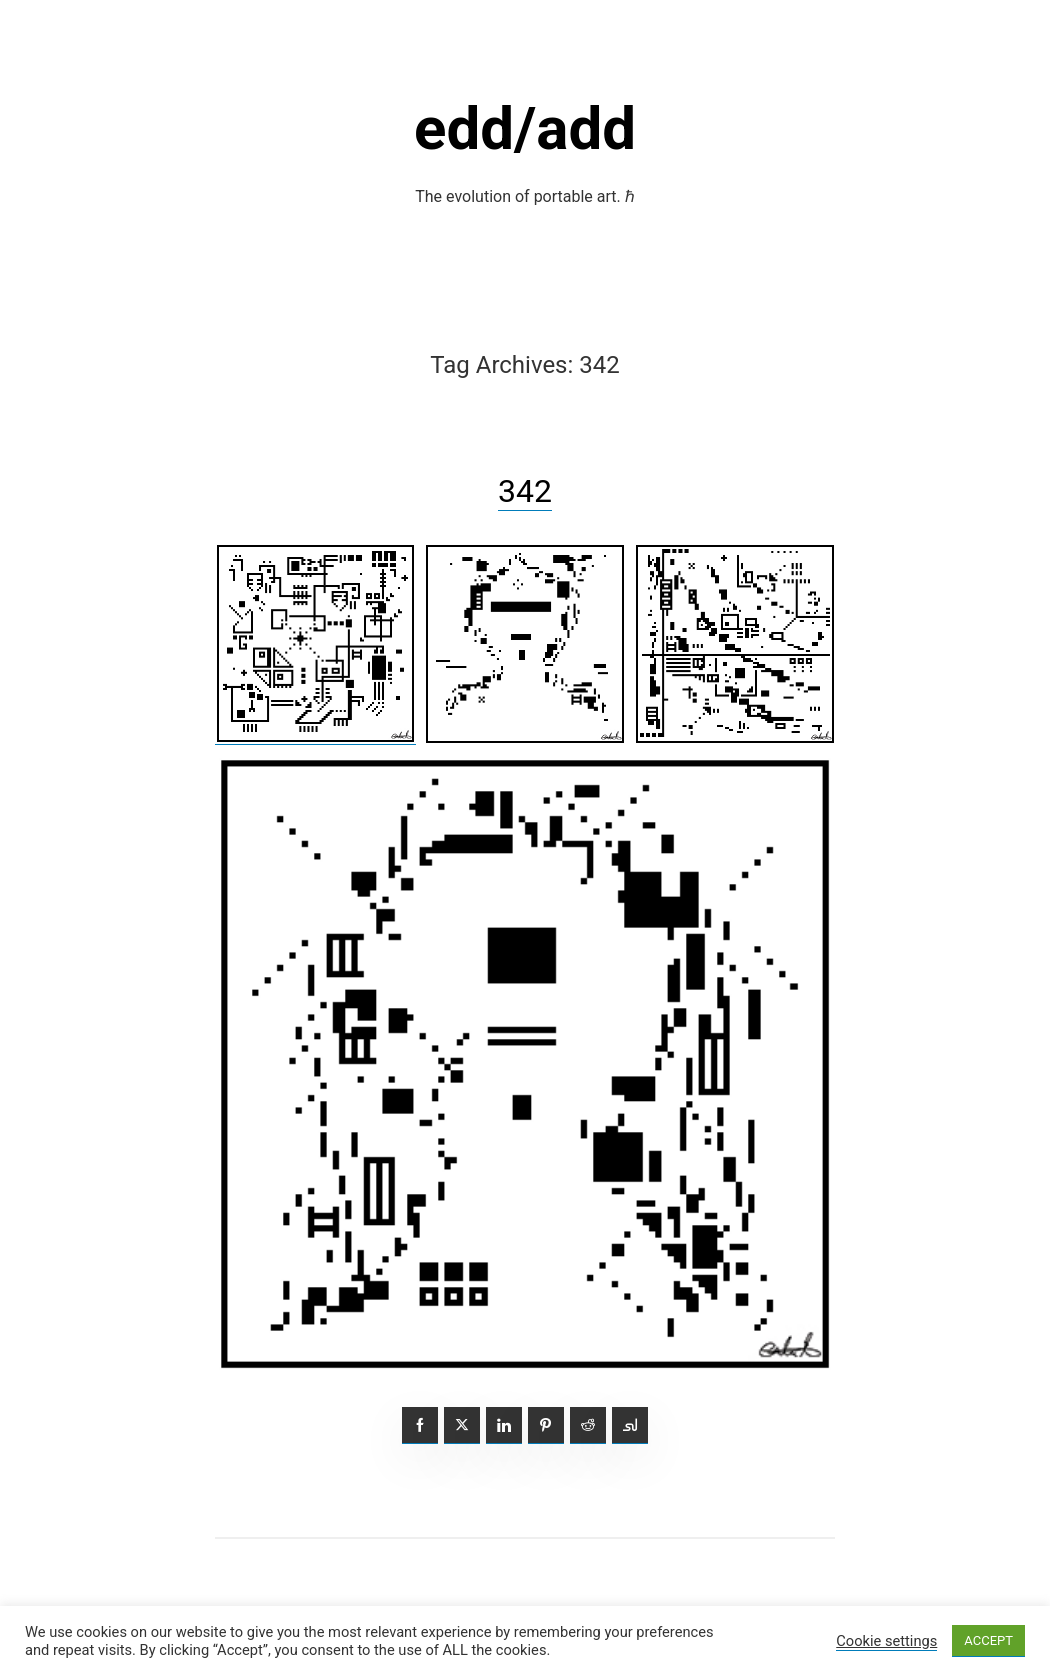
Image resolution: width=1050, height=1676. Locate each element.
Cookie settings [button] (886, 1641)
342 (525, 491)
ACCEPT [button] (988, 1640)
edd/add (525, 128)
